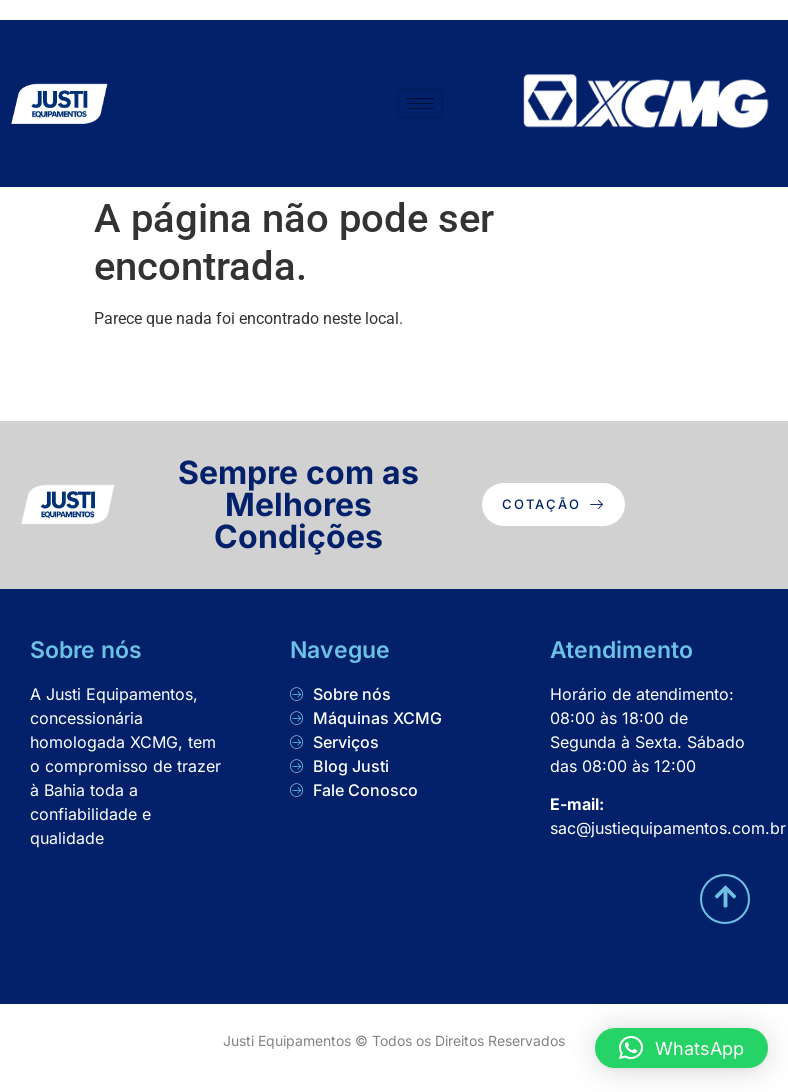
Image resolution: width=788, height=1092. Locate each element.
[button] (681, 1048)
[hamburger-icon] (420, 103)
